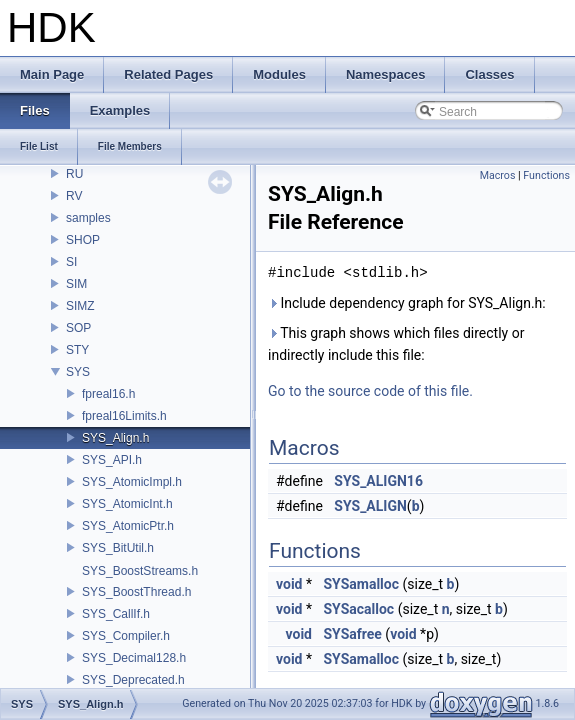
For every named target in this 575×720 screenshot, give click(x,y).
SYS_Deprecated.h (133, 680)
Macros (498, 175)
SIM (76, 284)
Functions (546, 175)
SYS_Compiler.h (126, 636)
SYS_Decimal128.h (134, 658)
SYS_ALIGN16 (378, 481)
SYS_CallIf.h (116, 614)
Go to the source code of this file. (370, 391)
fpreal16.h (108, 394)
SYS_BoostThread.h (136, 592)
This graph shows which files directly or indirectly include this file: (396, 344)
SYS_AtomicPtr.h (128, 526)
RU (74, 174)
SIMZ (80, 306)
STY (77, 350)
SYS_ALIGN (370, 506)
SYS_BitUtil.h (118, 548)
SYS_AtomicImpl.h (132, 482)
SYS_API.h (112, 460)
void (289, 584)
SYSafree (352, 634)
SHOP (83, 240)
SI (71, 262)
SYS (78, 372)
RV (74, 196)
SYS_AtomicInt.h (127, 504)
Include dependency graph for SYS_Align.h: (407, 303)
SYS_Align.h (115, 438)
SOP (78, 328)
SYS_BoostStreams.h (140, 571)
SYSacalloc (358, 609)
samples (88, 218)
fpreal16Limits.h (124, 416)
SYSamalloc (361, 584)
